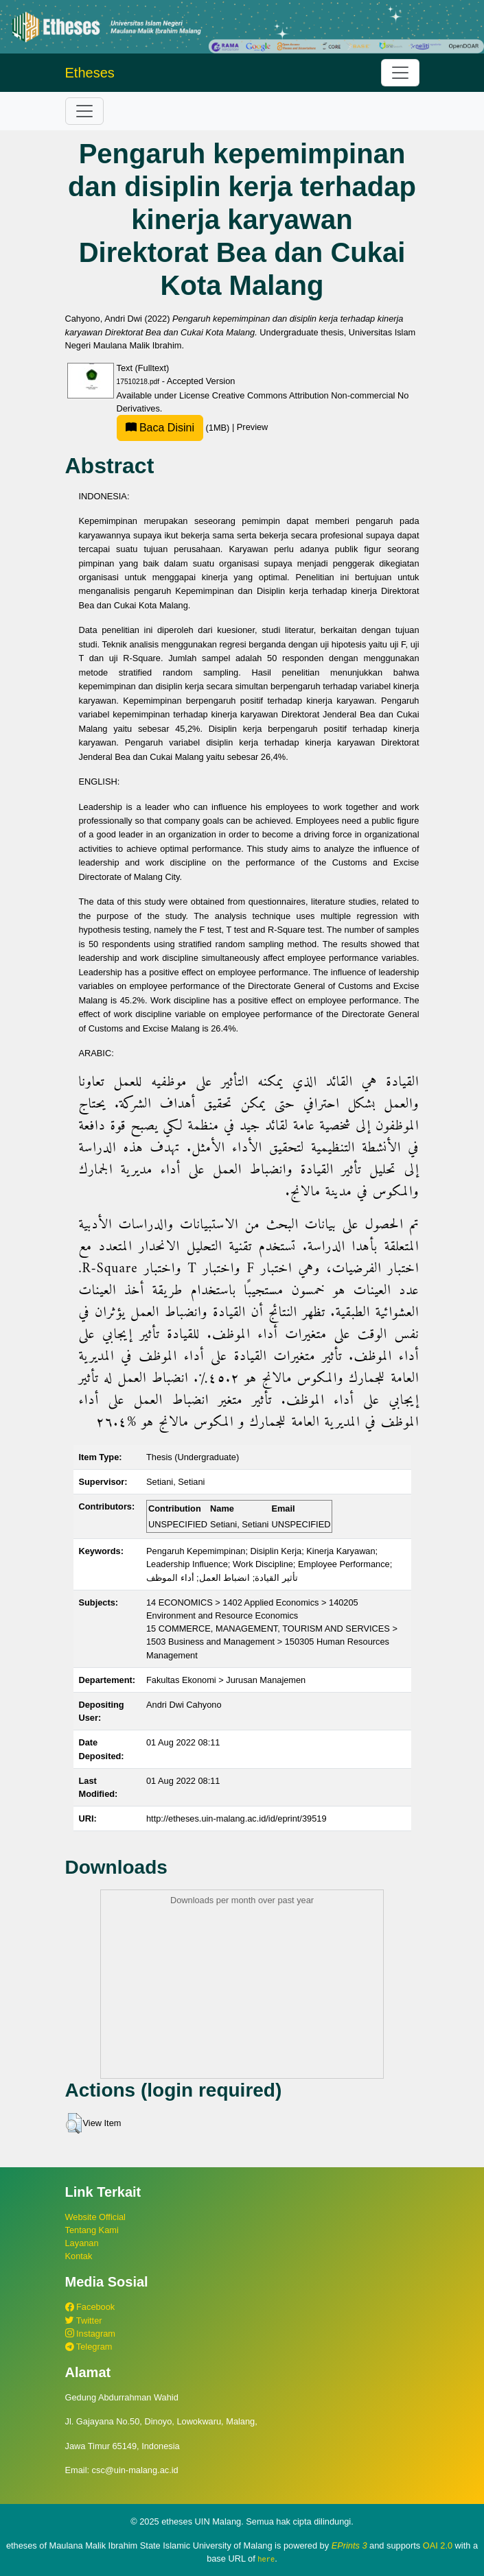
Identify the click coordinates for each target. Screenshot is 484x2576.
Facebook (90, 2307)
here (266, 2559)
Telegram (89, 2346)
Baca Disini (160, 427)
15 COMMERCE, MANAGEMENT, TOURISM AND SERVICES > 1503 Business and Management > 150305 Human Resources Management (271, 1641)
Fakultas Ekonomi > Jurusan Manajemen (226, 1680)
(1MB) (174, 427)
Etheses (90, 72)
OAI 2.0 (437, 2545)
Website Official (95, 2217)
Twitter (83, 2320)
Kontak (79, 2256)
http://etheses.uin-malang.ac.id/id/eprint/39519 (236, 1818)
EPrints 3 (349, 2545)
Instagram (90, 2333)
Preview (252, 427)
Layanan (82, 2243)
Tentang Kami (92, 2230)
